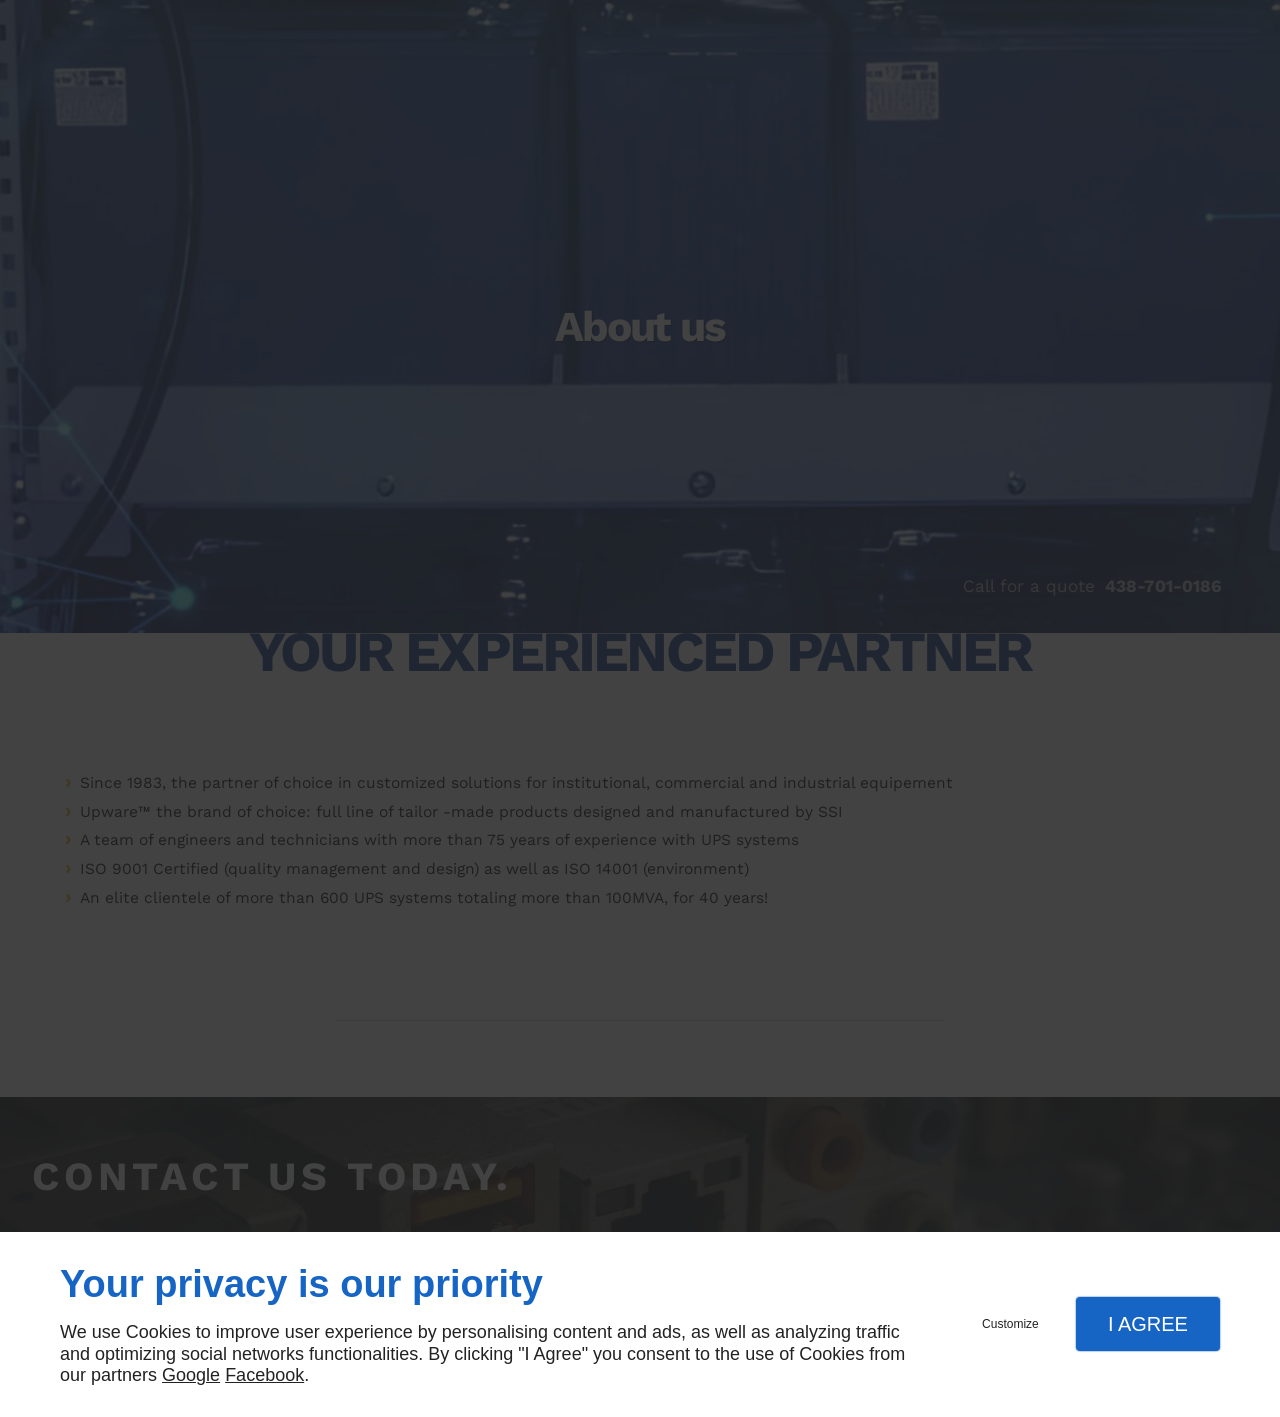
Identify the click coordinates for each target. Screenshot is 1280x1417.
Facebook (264, 1375)
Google (191, 1375)
